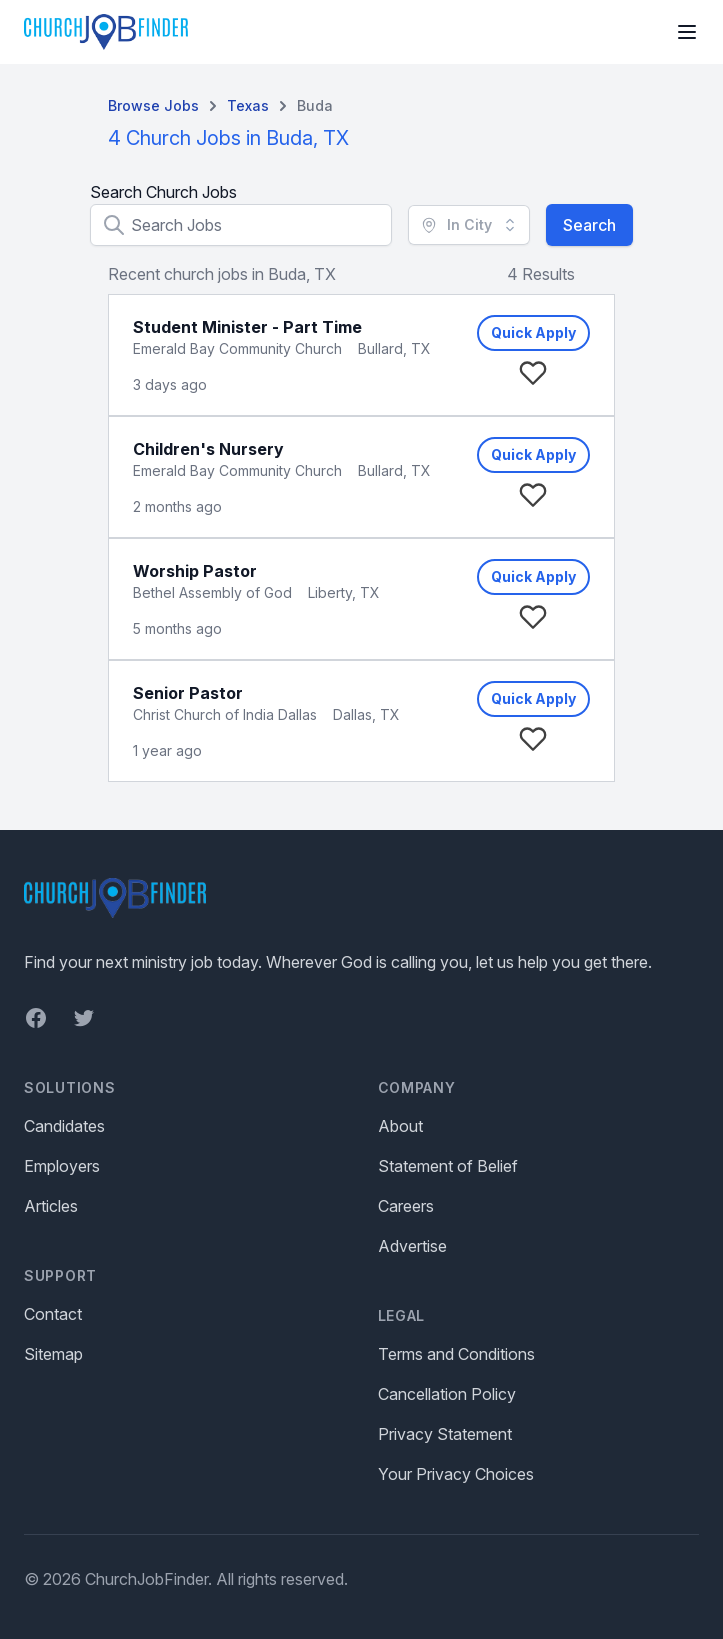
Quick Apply (533, 332)
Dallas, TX (366, 714)
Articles (51, 1206)
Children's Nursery (208, 449)
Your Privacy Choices (456, 1474)
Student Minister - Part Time (247, 327)
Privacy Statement (445, 1434)
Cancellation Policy (447, 1394)
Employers (62, 1166)
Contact (53, 1314)
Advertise (412, 1246)
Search (589, 225)
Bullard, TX (394, 348)
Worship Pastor (195, 571)
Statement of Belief (448, 1166)
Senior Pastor (188, 693)
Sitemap (53, 1354)
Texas (248, 105)
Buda (315, 105)
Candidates (64, 1126)
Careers (406, 1206)
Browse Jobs (153, 105)
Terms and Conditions (456, 1354)
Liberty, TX (344, 592)
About (400, 1126)
